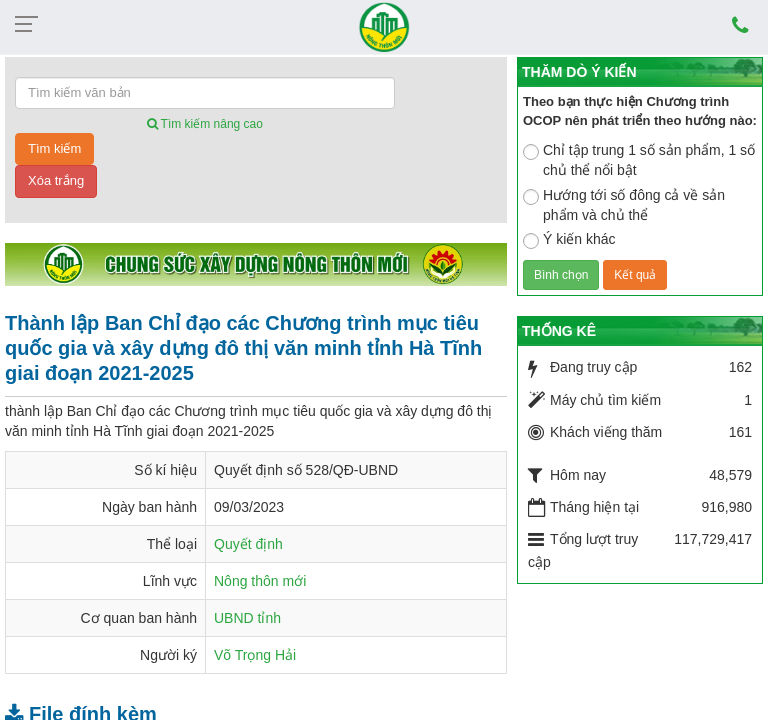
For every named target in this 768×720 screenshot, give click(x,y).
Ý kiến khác (569, 240)
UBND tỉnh (247, 618)
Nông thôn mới (260, 581)
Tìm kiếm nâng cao (205, 124)
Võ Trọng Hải (255, 655)
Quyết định (248, 544)
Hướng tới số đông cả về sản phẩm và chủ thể (624, 205)
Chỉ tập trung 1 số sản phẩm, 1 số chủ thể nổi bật (639, 160)
